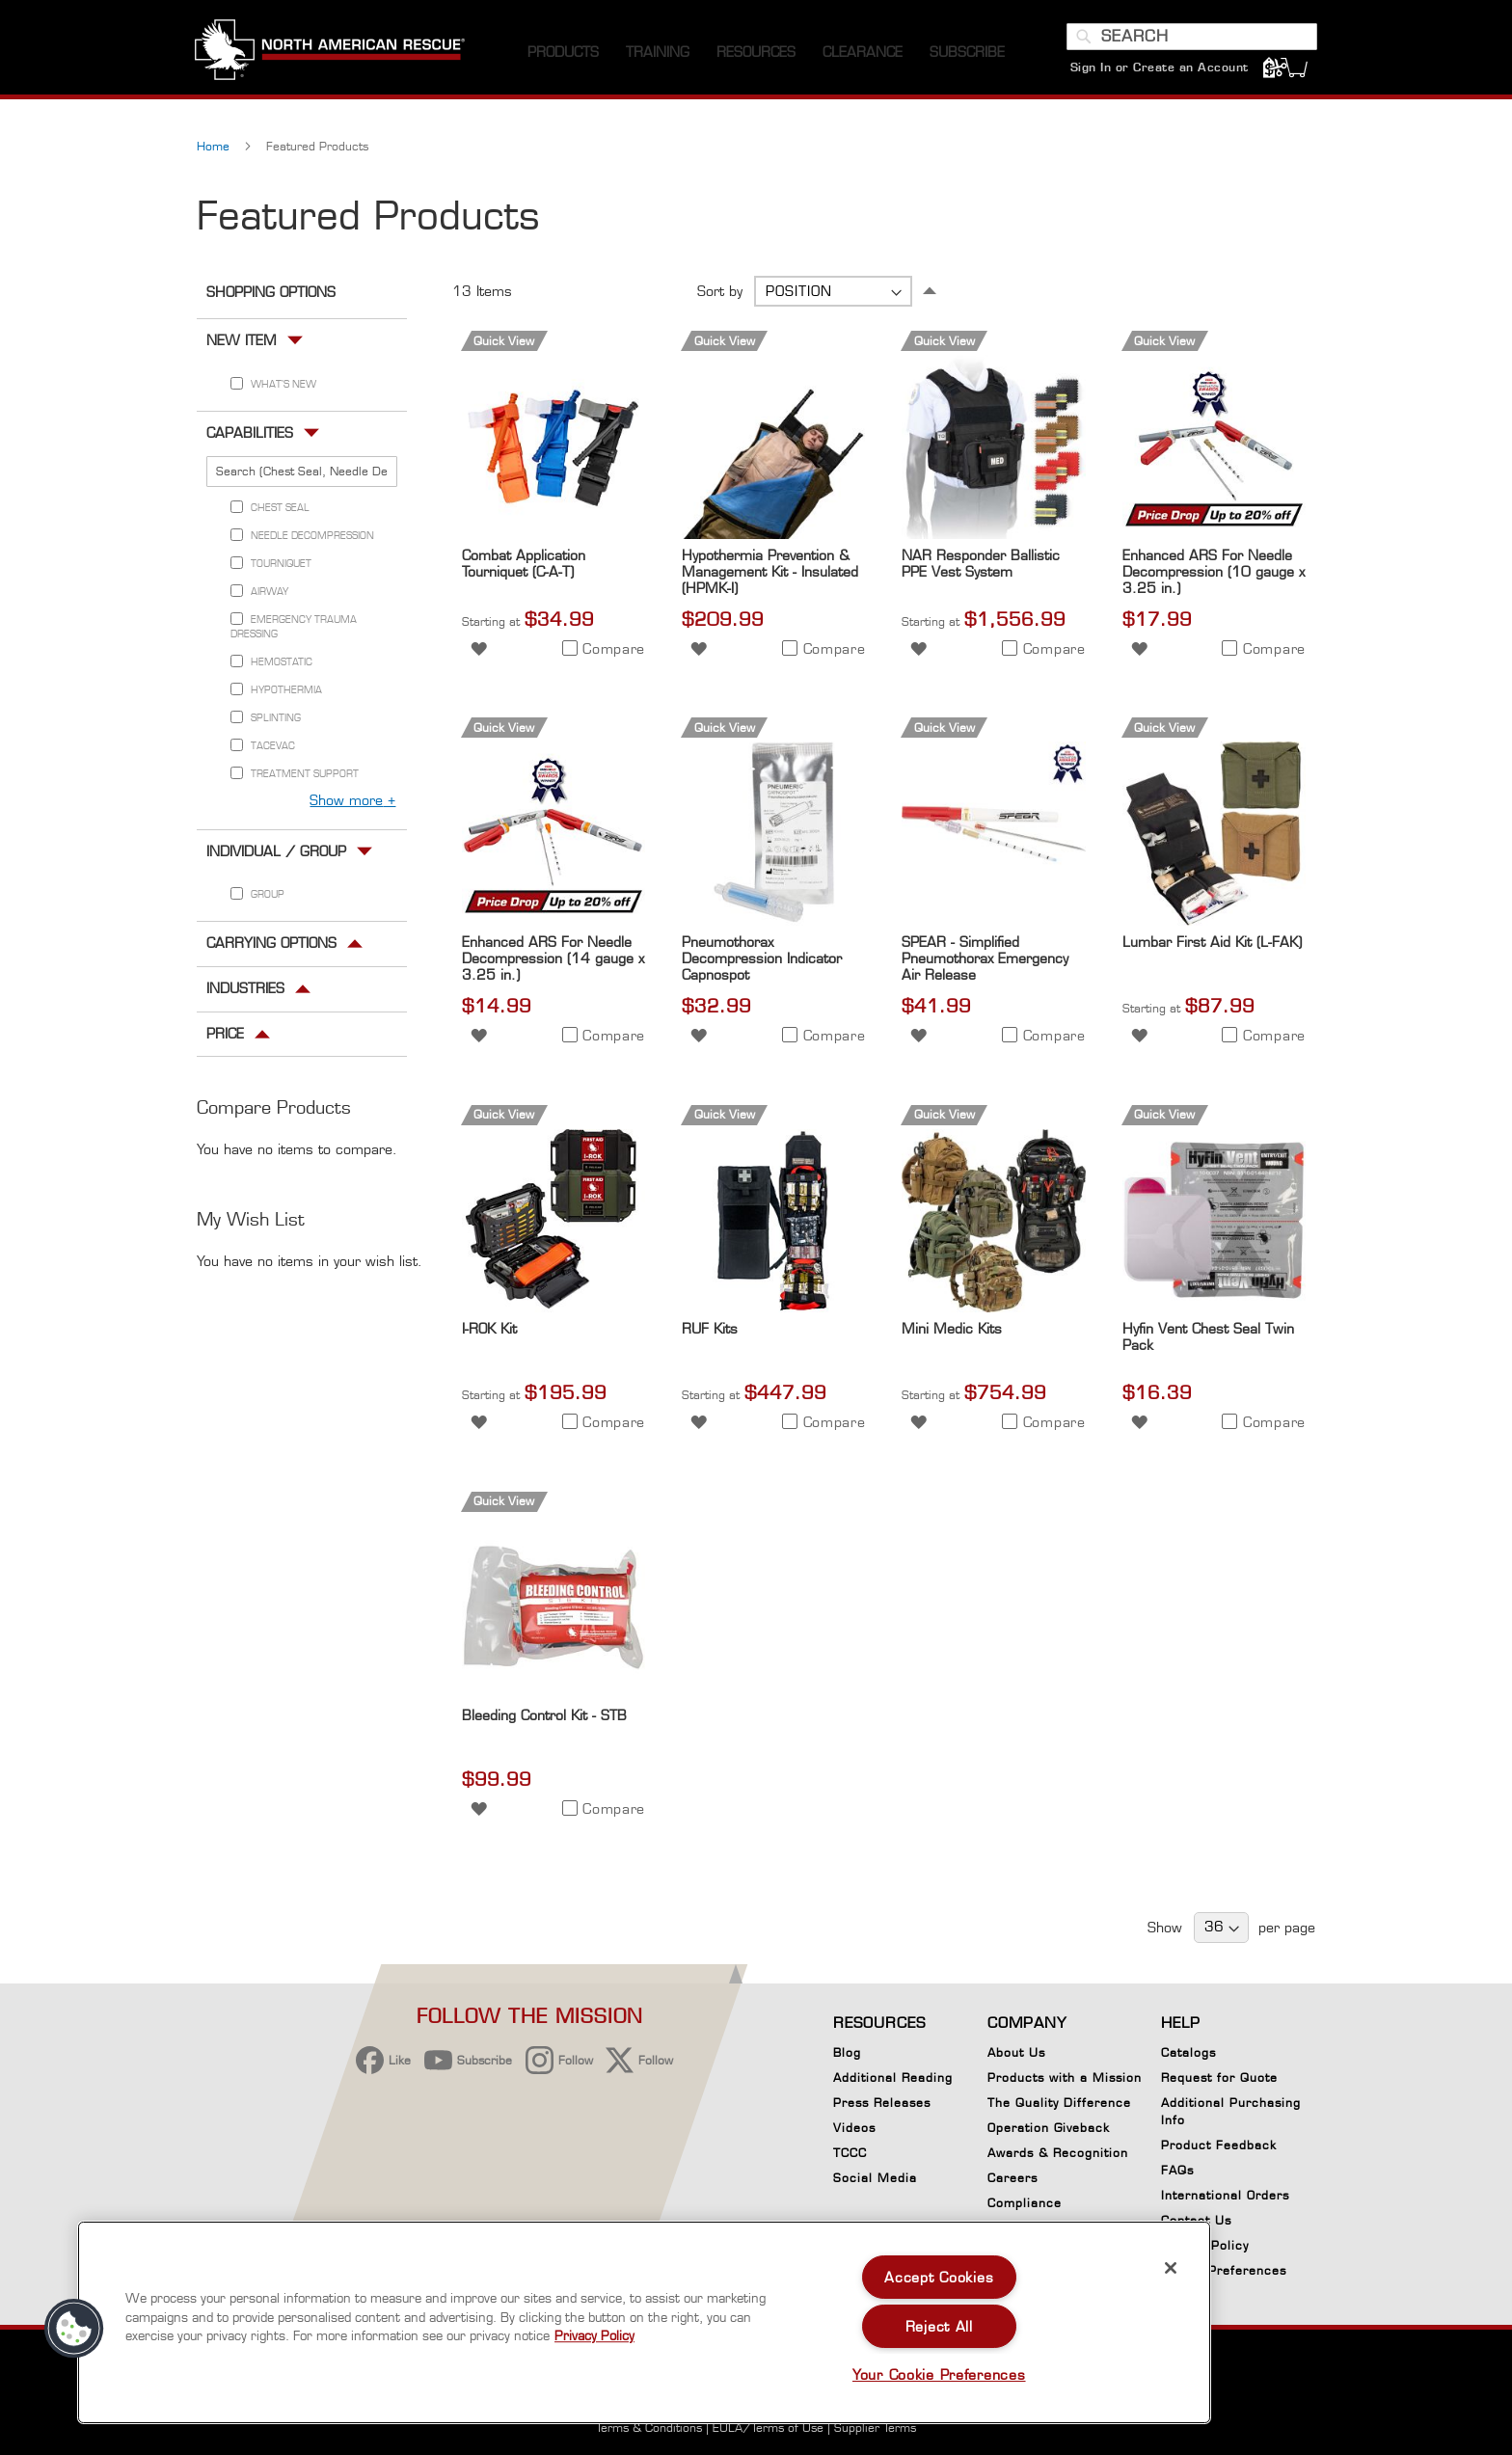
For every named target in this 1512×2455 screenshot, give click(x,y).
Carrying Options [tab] (271, 947)
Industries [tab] (245, 992)
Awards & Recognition (1057, 2152)
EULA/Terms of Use (768, 2427)
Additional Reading (893, 2077)
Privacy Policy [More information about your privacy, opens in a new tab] (594, 2335)
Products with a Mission (1064, 2077)
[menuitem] (563, 57)
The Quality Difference (1059, 2102)
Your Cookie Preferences (939, 2374)
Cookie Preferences (1223, 2274)
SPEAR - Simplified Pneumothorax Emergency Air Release (985, 962)
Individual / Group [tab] (276, 855)
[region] (644, 2322)
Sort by (719, 295)
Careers (1012, 2178)
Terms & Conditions (649, 2427)
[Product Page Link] (553, 537)
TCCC (850, 2152)
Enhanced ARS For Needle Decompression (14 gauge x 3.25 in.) (553, 962)
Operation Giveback (1048, 2127)
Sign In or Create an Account (1157, 72)
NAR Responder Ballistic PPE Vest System (981, 567)
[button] (479, 651)
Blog (847, 2052)
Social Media (875, 2178)
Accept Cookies (938, 2277)
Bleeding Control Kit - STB (544, 1720)
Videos (854, 2127)
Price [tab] (225, 1037)
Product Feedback (1219, 2145)
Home (215, 151)
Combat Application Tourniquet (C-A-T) (523, 567)
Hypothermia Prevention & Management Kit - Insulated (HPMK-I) (770, 575)
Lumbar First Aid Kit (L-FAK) (1212, 946)
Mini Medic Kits (952, 1333)
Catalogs (1188, 2052)
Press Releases (882, 2102)
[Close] (1170, 2268)
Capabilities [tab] (249, 436)
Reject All (939, 2326)
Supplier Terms (875, 2427)
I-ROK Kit (489, 1333)
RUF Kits (710, 1333)
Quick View (503, 345)
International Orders (1225, 2195)
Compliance (1024, 2203)
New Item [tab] (241, 345)
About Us (1016, 2052)
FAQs (1177, 2170)
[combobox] (1190, 41)
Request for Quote (1219, 2077)
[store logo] (332, 57)
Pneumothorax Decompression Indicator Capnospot (762, 962)
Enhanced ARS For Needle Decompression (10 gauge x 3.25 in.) (1213, 575)
